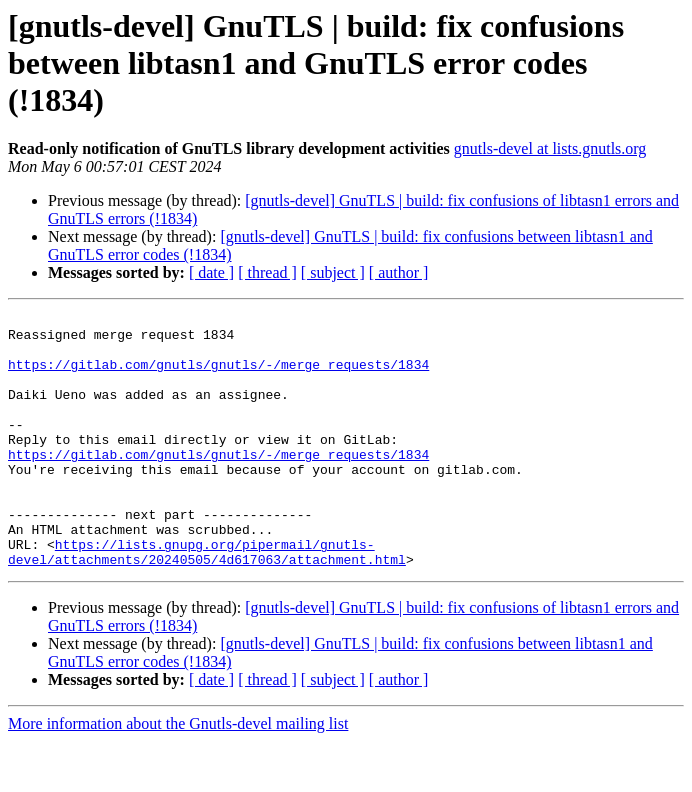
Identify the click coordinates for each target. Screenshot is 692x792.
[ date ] (211, 272)
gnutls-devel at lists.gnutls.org (550, 148)
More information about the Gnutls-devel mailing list (178, 774)
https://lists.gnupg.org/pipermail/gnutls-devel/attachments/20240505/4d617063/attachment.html (207, 601)
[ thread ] (267, 272)
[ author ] (399, 272)
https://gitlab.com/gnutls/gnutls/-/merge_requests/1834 (218, 376)
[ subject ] (333, 272)
